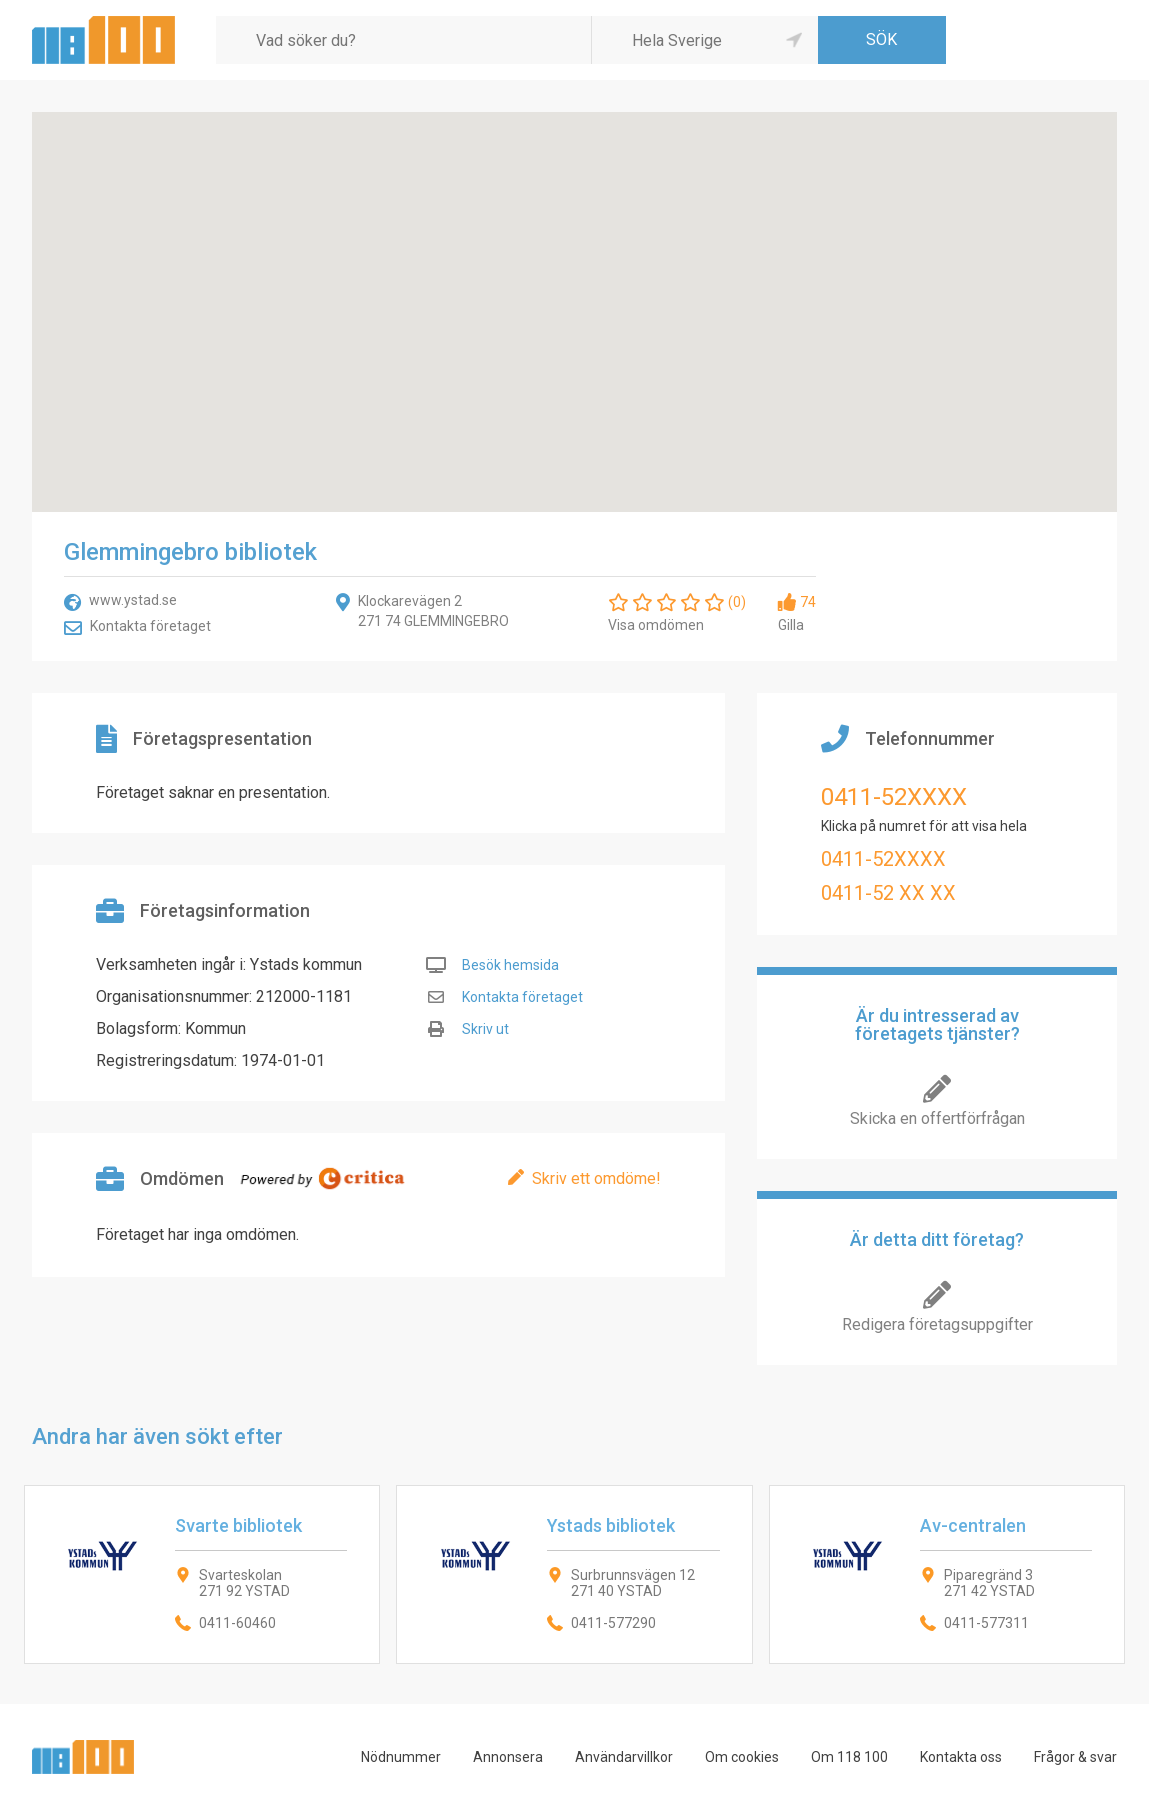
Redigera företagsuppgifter (937, 1324)
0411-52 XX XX (888, 893)
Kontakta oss (961, 1757)
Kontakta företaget (150, 626)
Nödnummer (401, 1757)
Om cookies (742, 1757)
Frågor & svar (1075, 1757)
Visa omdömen (656, 625)
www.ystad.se (133, 600)
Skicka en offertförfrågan (937, 1118)
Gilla (791, 625)
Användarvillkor (624, 1757)
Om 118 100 (849, 1757)
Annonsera (508, 1757)
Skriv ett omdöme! (596, 1178)
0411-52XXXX (894, 797)
